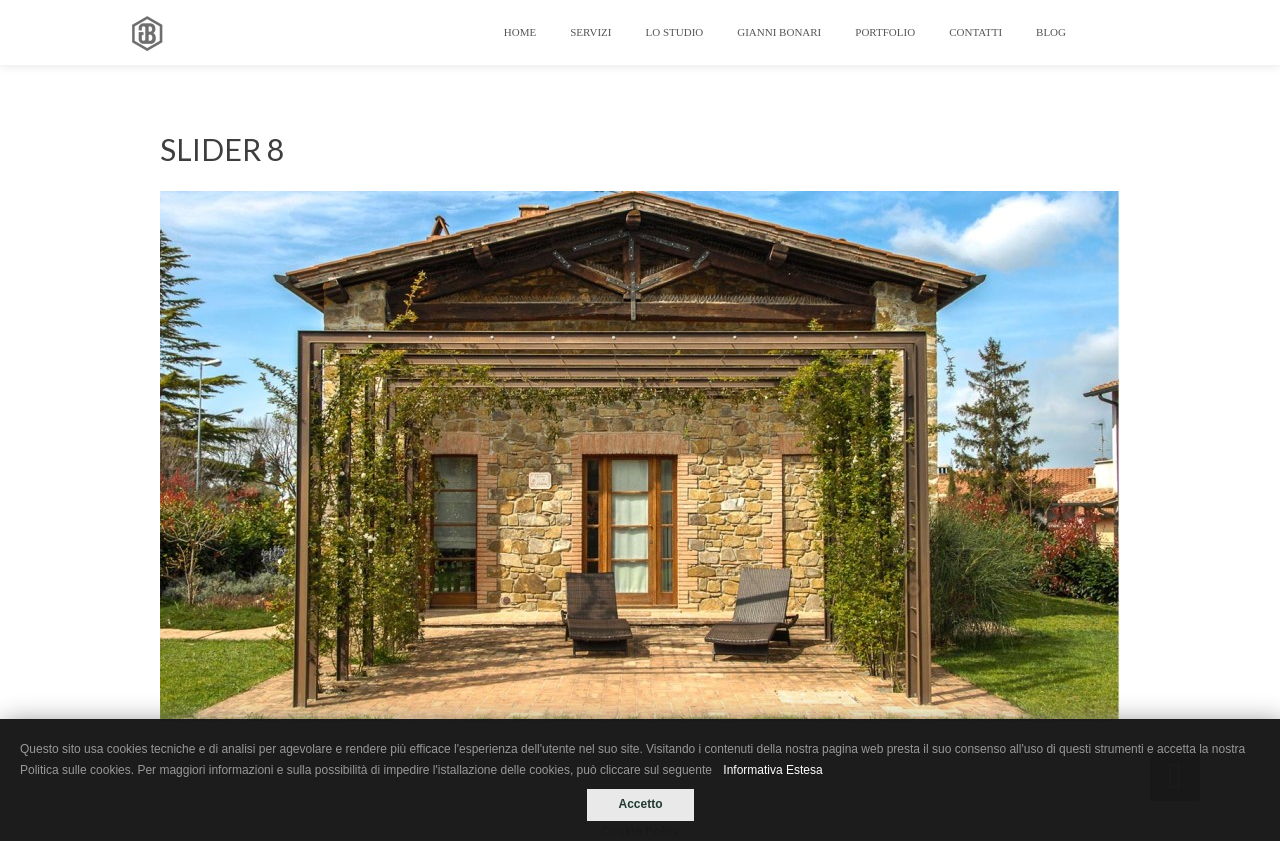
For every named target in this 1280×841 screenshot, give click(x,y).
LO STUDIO (675, 32)
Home (520, 32)
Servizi (590, 32)
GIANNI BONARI (779, 32)
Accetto (640, 804)
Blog (1051, 32)
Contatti (975, 32)
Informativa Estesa (772, 770)
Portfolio (885, 32)
